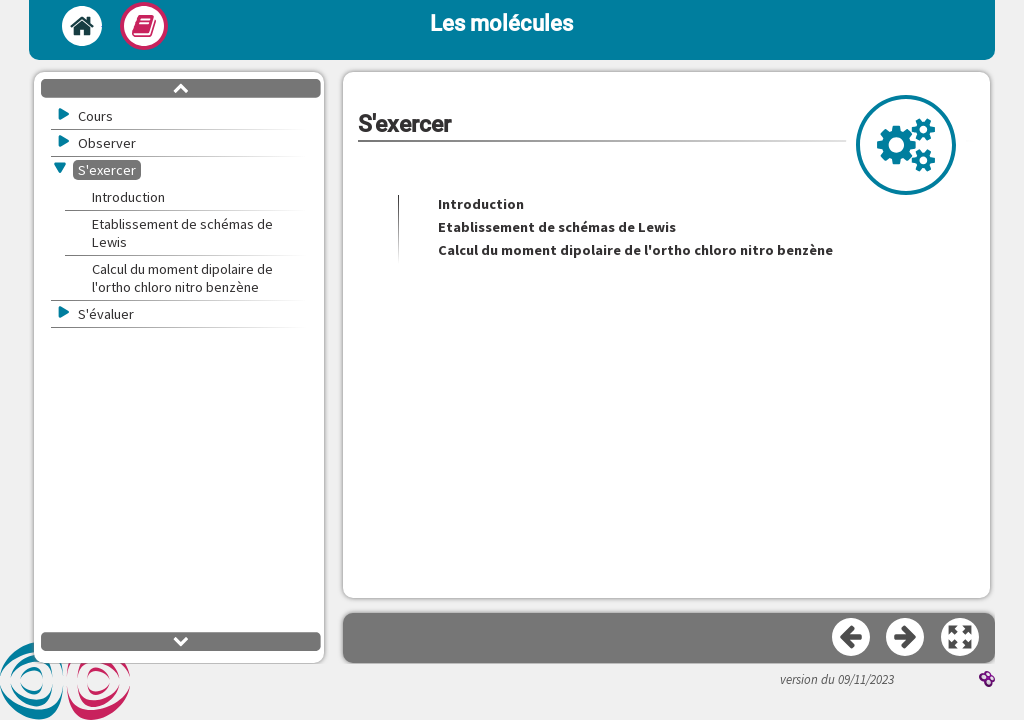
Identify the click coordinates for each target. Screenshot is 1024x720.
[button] (961, 638)
